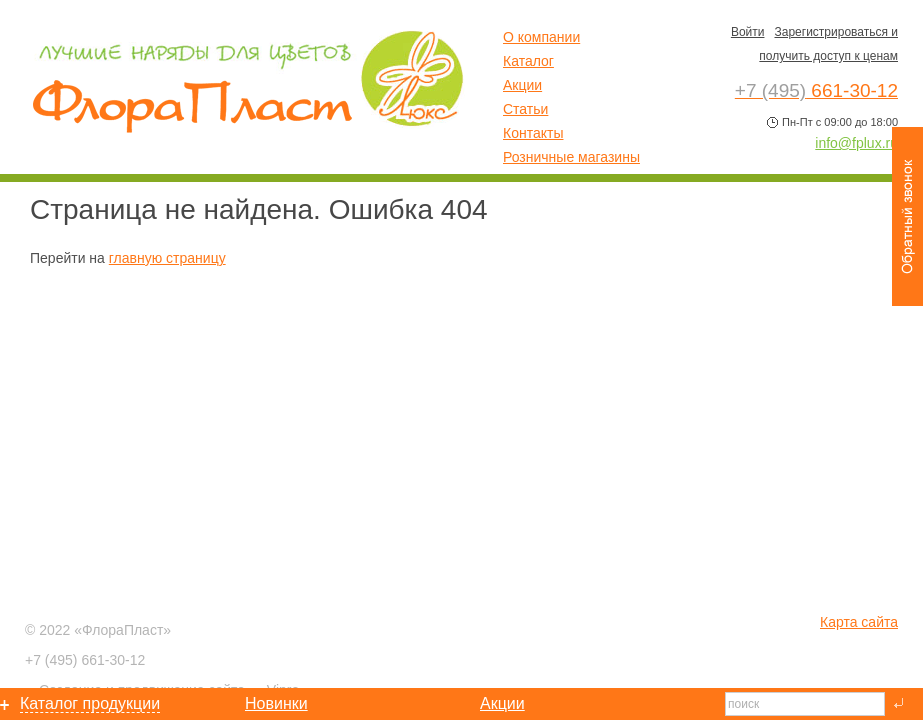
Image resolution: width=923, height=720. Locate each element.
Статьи (525, 109)
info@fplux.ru (856, 143)
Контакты (533, 133)
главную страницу (167, 258)
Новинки (276, 703)
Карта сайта (859, 622)
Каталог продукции (90, 703)
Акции (522, 85)
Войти (748, 32)
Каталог (528, 61)
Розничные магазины (571, 157)
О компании (541, 37)
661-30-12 (85, 660)
